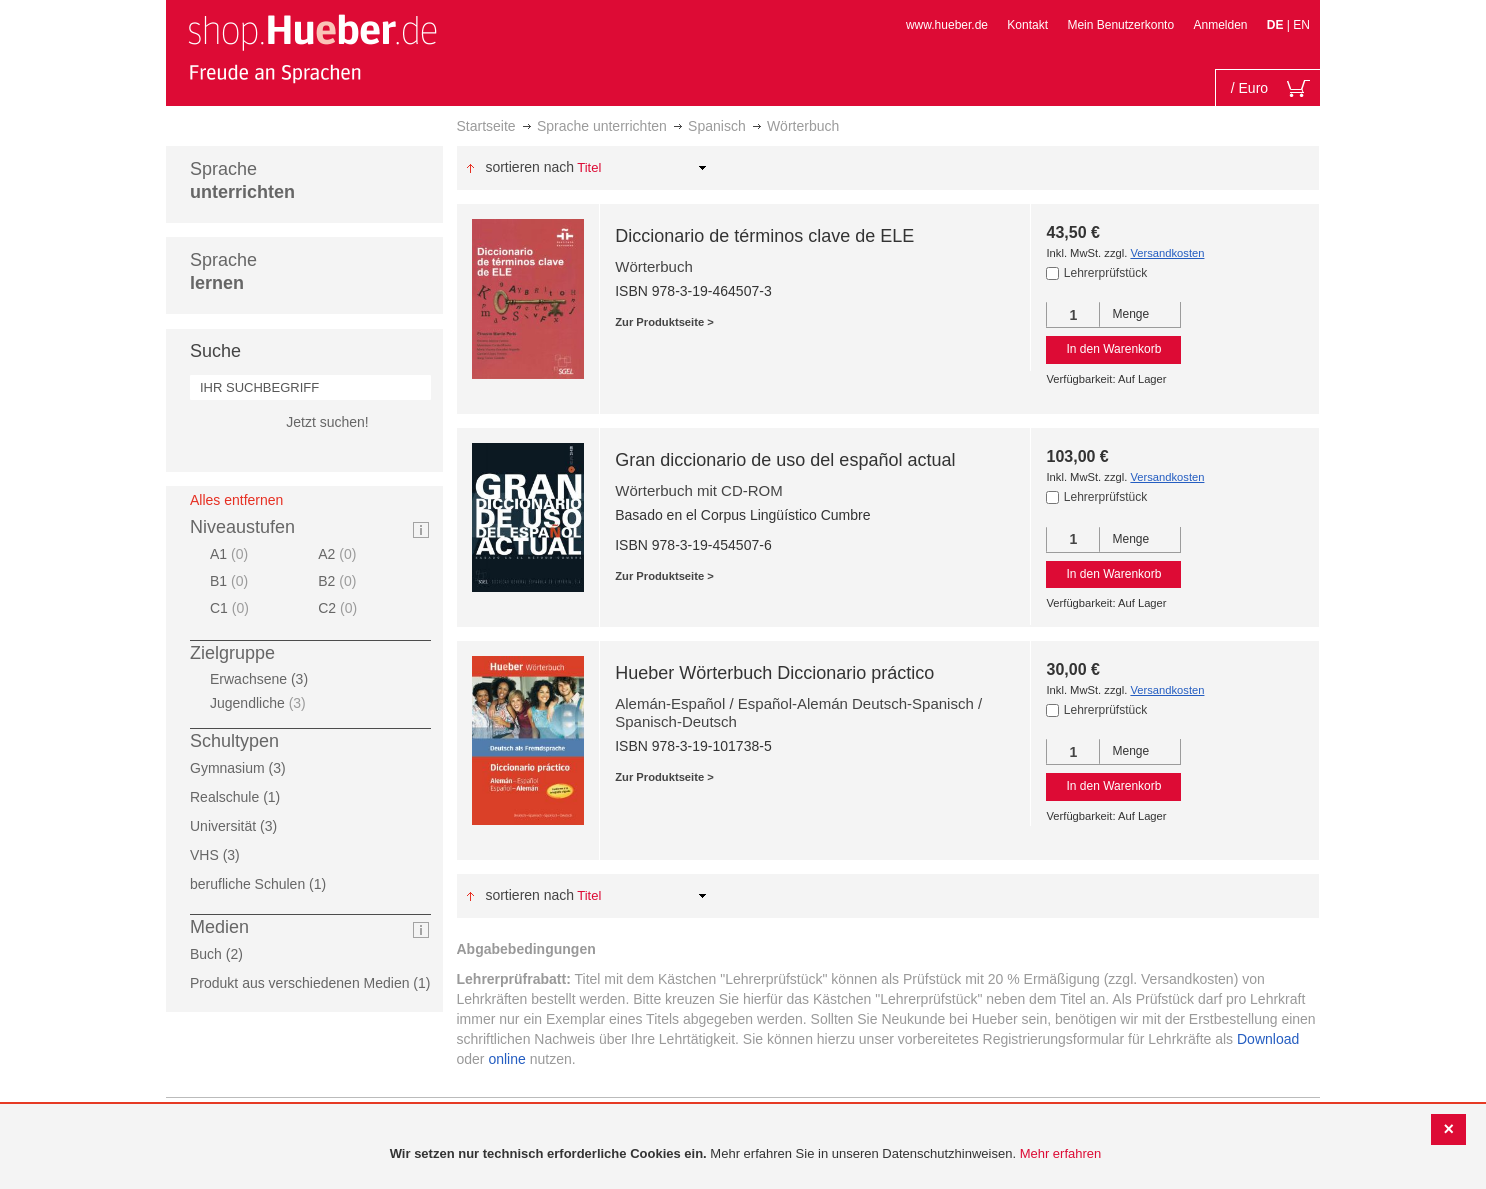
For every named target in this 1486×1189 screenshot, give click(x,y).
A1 (231, 554)
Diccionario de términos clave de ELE (764, 236)
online (506, 1059)
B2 (339, 581)
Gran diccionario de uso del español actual (785, 460)
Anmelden (1220, 25)
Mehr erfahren (1061, 1153)
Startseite (486, 126)
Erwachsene (265, 679)
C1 (232, 608)
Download (1268, 1039)
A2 (339, 554)
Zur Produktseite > (664, 322)
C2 (340, 608)
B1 (231, 581)
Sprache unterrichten (602, 126)
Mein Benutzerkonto (1120, 25)
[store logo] (312, 48)
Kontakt (1027, 25)
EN (1301, 25)
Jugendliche (260, 703)
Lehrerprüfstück (1105, 273)
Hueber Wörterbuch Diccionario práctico (774, 673)
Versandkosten (1167, 253)
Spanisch (717, 126)
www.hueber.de (947, 25)
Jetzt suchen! (327, 422)
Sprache (242, 180)
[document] (745, 1154)
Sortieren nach (529, 167)
